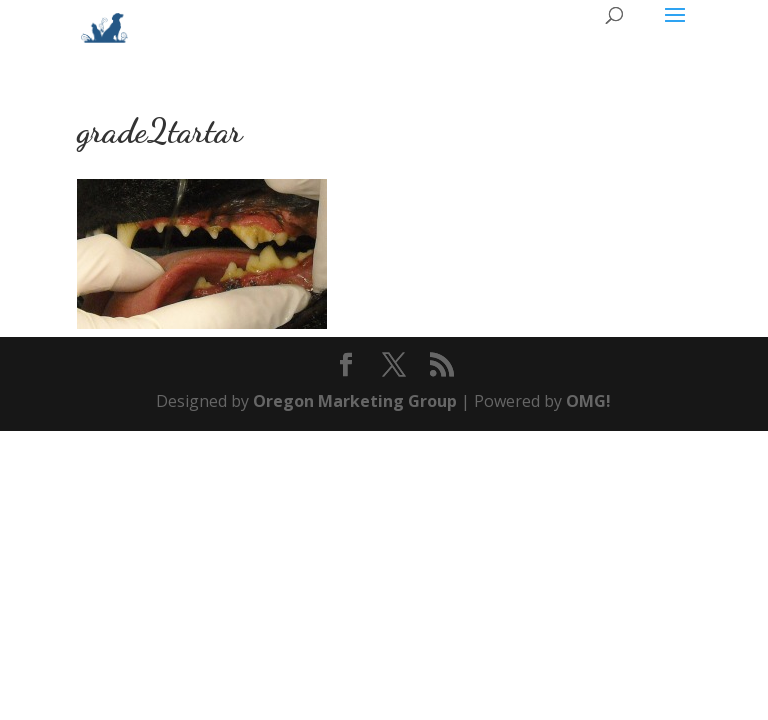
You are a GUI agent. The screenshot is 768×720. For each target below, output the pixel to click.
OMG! (588, 401)
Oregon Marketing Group (355, 401)
